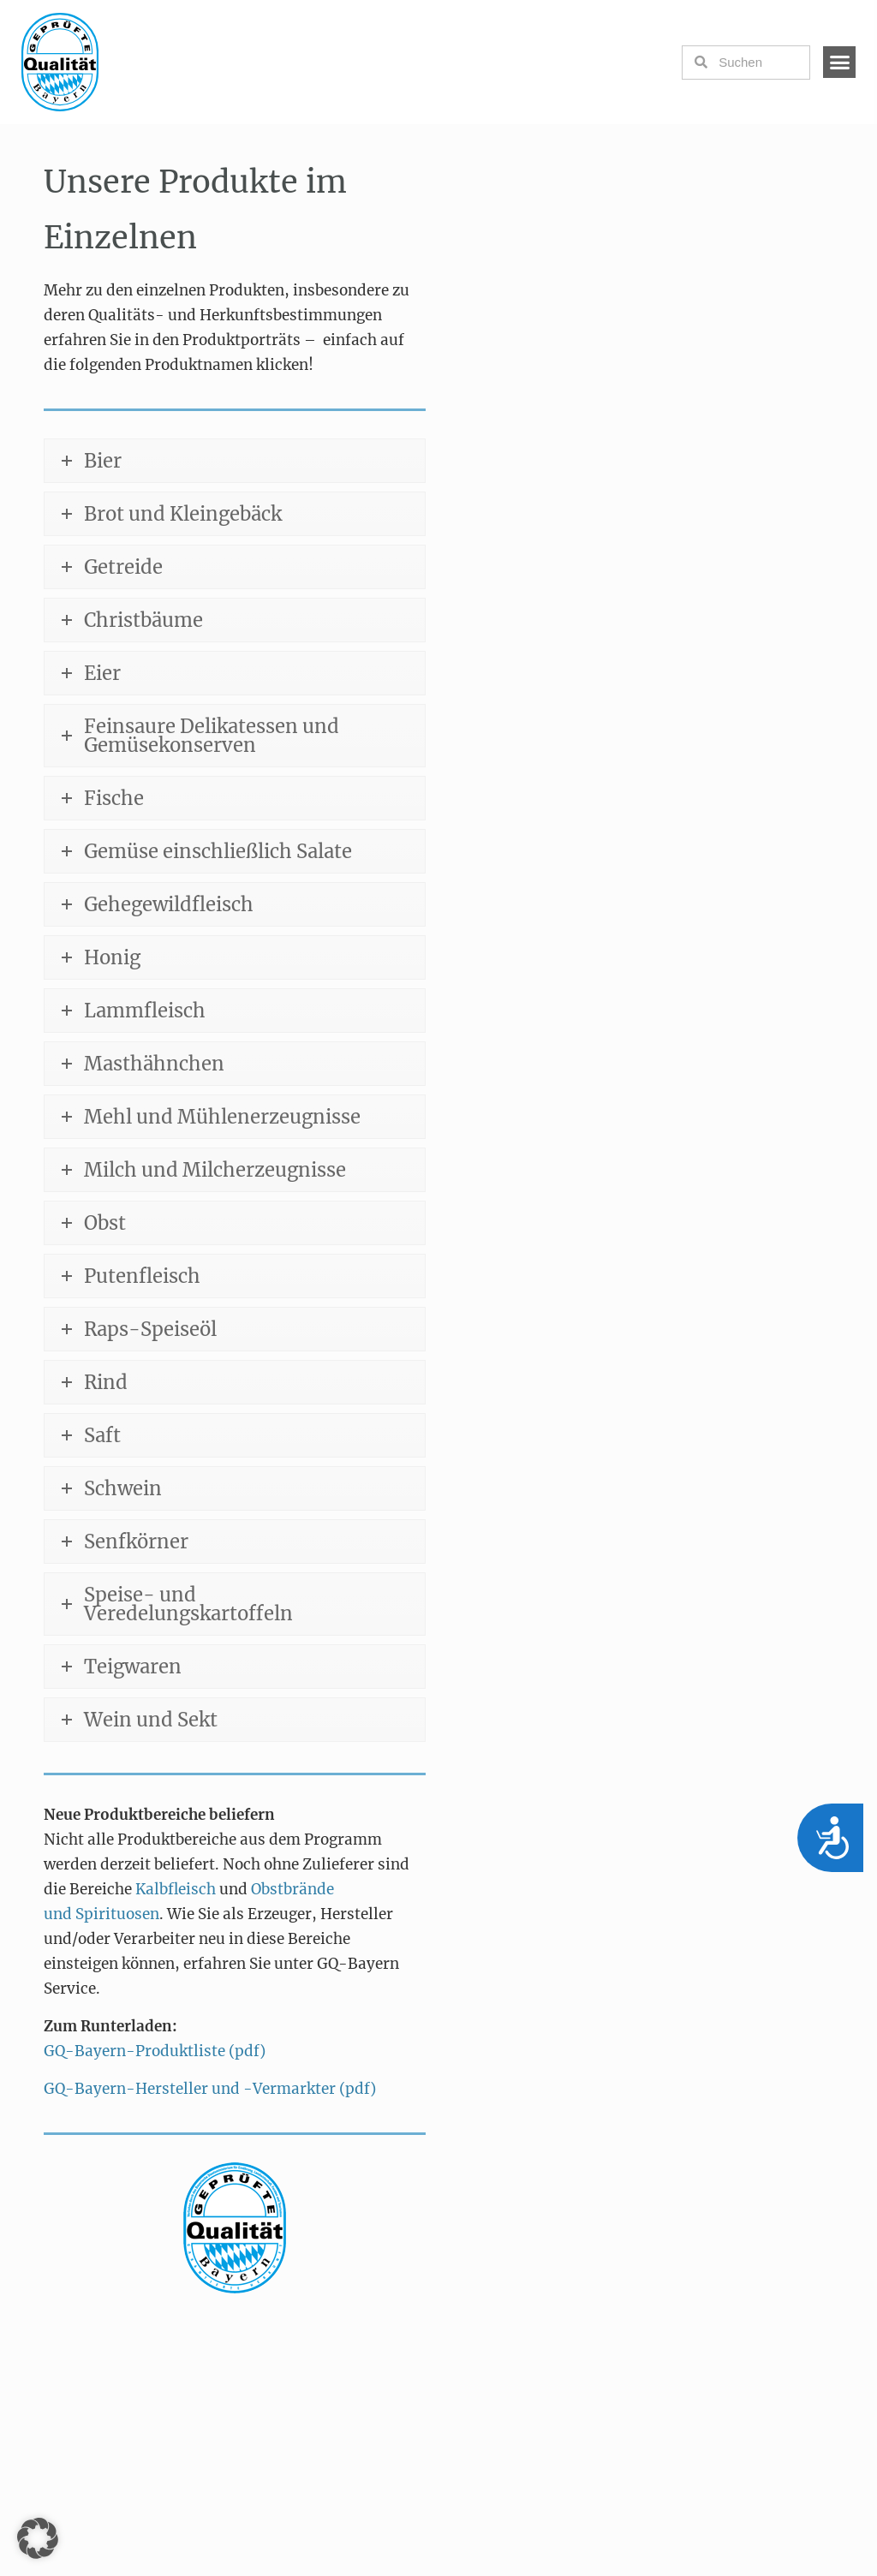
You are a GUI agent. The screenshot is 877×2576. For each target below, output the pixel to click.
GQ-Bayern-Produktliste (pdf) (154, 2051)
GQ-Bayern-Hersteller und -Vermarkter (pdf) (210, 2088)
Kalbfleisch (177, 1889)
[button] (839, 62)
